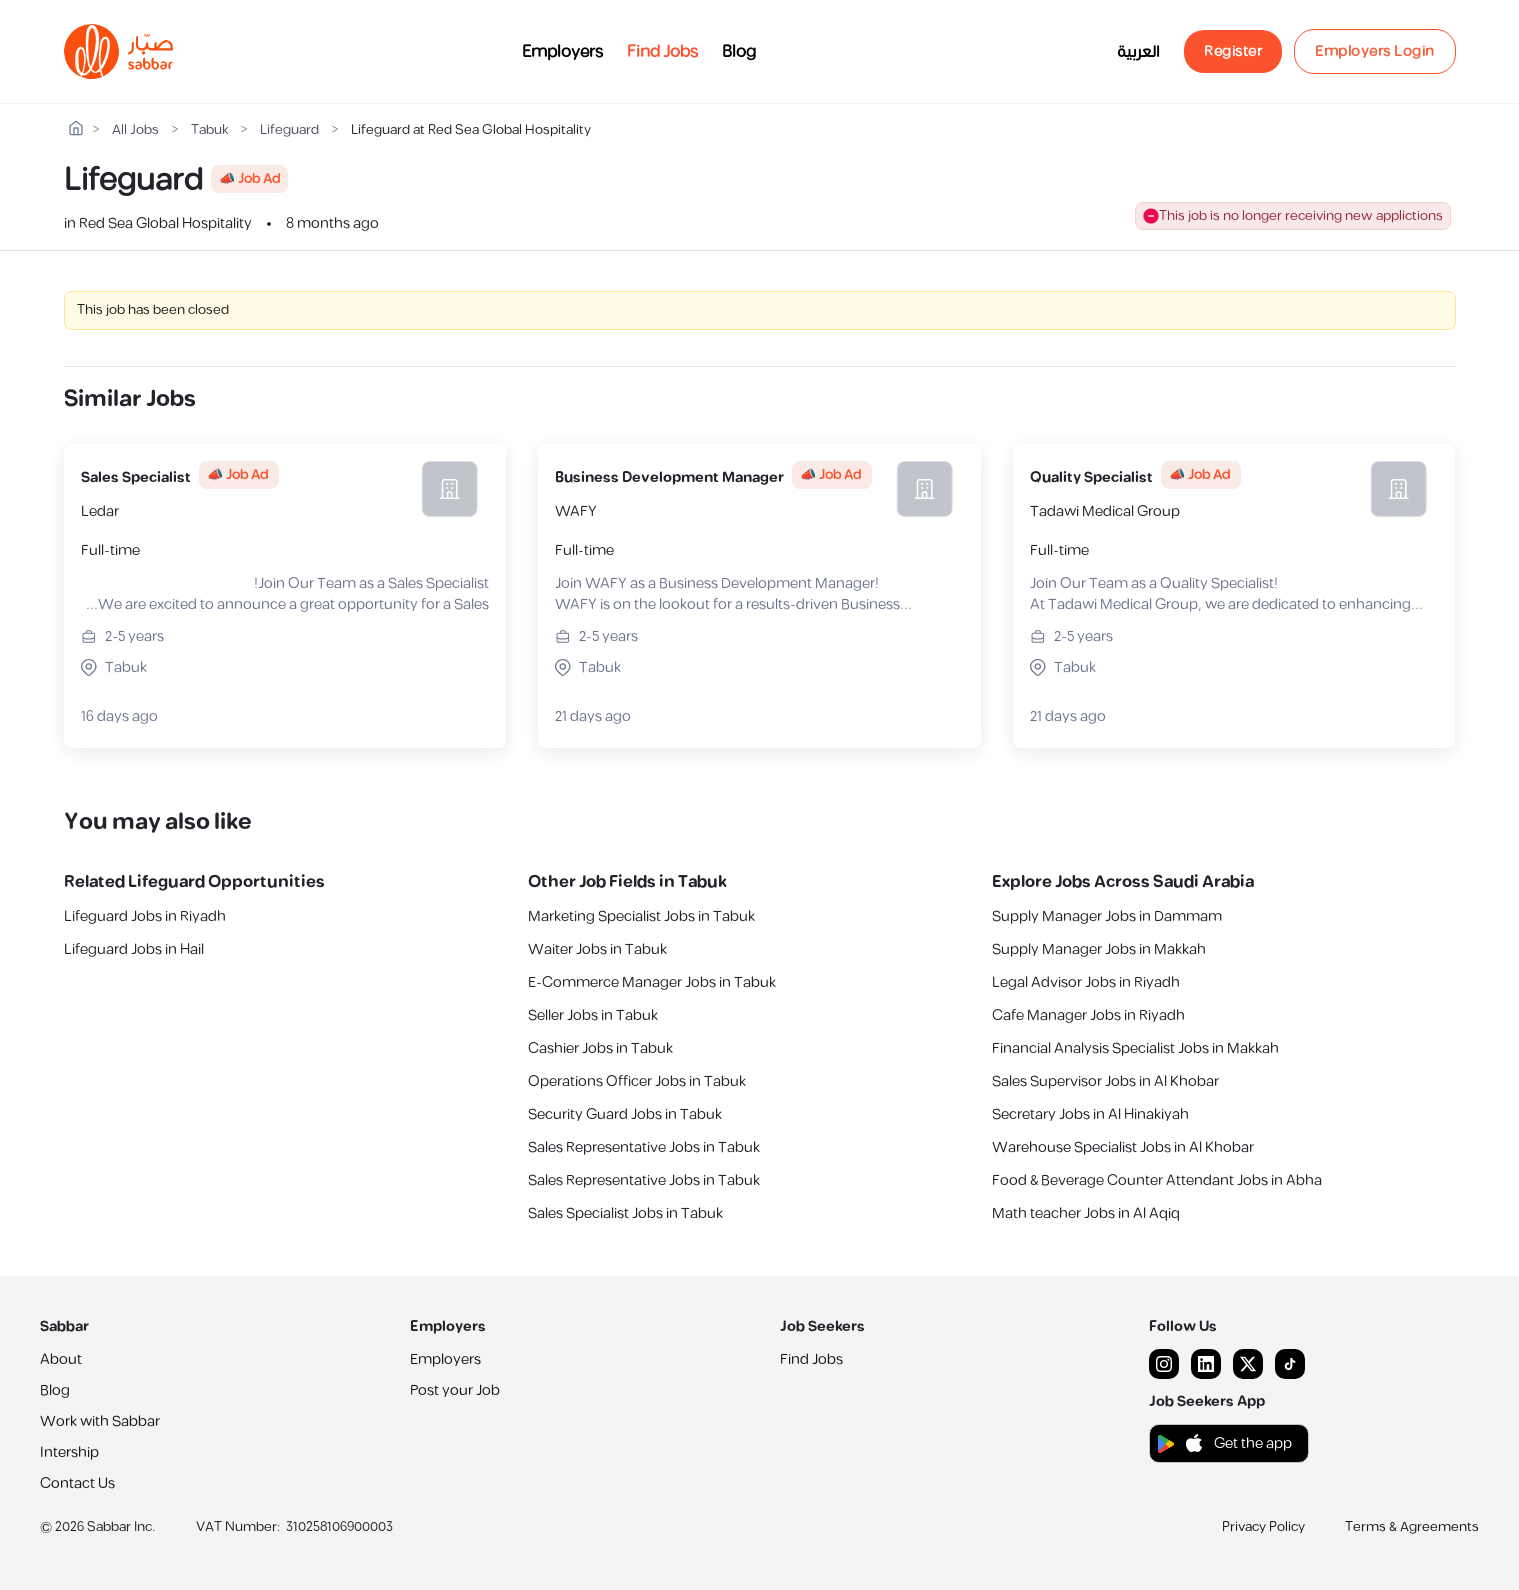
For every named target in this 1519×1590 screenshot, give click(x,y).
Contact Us (77, 1483)
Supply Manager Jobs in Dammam (1107, 916)
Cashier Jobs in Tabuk (600, 1048)
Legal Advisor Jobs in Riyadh (1086, 982)
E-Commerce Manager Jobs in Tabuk (652, 982)
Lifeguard (289, 130)
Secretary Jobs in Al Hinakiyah (1090, 1114)
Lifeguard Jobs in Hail (134, 949)
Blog (739, 52)
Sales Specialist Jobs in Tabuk (625, 1213)
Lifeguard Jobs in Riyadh (145, 916)
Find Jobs (662, 52)
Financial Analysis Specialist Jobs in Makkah (1135, 1048)
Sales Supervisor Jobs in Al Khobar (1105, 1081)
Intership (69, 1452)
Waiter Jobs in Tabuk (597, 949)
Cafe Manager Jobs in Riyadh (1088, 1015)
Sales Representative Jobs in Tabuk (644, 1147)
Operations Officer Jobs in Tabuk (637, 1081)
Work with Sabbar (100, 1421)
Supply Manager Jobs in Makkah (1099, 949)
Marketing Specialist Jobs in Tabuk (641, 916)
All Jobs (135, 130)
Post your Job (455, 1390)
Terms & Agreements (1412, 1527)
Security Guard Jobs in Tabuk (625, 1114)
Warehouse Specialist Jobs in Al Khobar (1123, 1147)
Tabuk (209, 130)
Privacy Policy (1263, 1527)
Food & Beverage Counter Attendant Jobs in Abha (1157, 1180)
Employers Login (1375, 51)
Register (1233, 51)
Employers (562, 52)
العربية (1138, 52)
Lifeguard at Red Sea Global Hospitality (471, 130)
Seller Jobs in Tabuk (593, 1015)
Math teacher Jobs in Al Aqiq (1086, 1213)
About (61, 1359)
